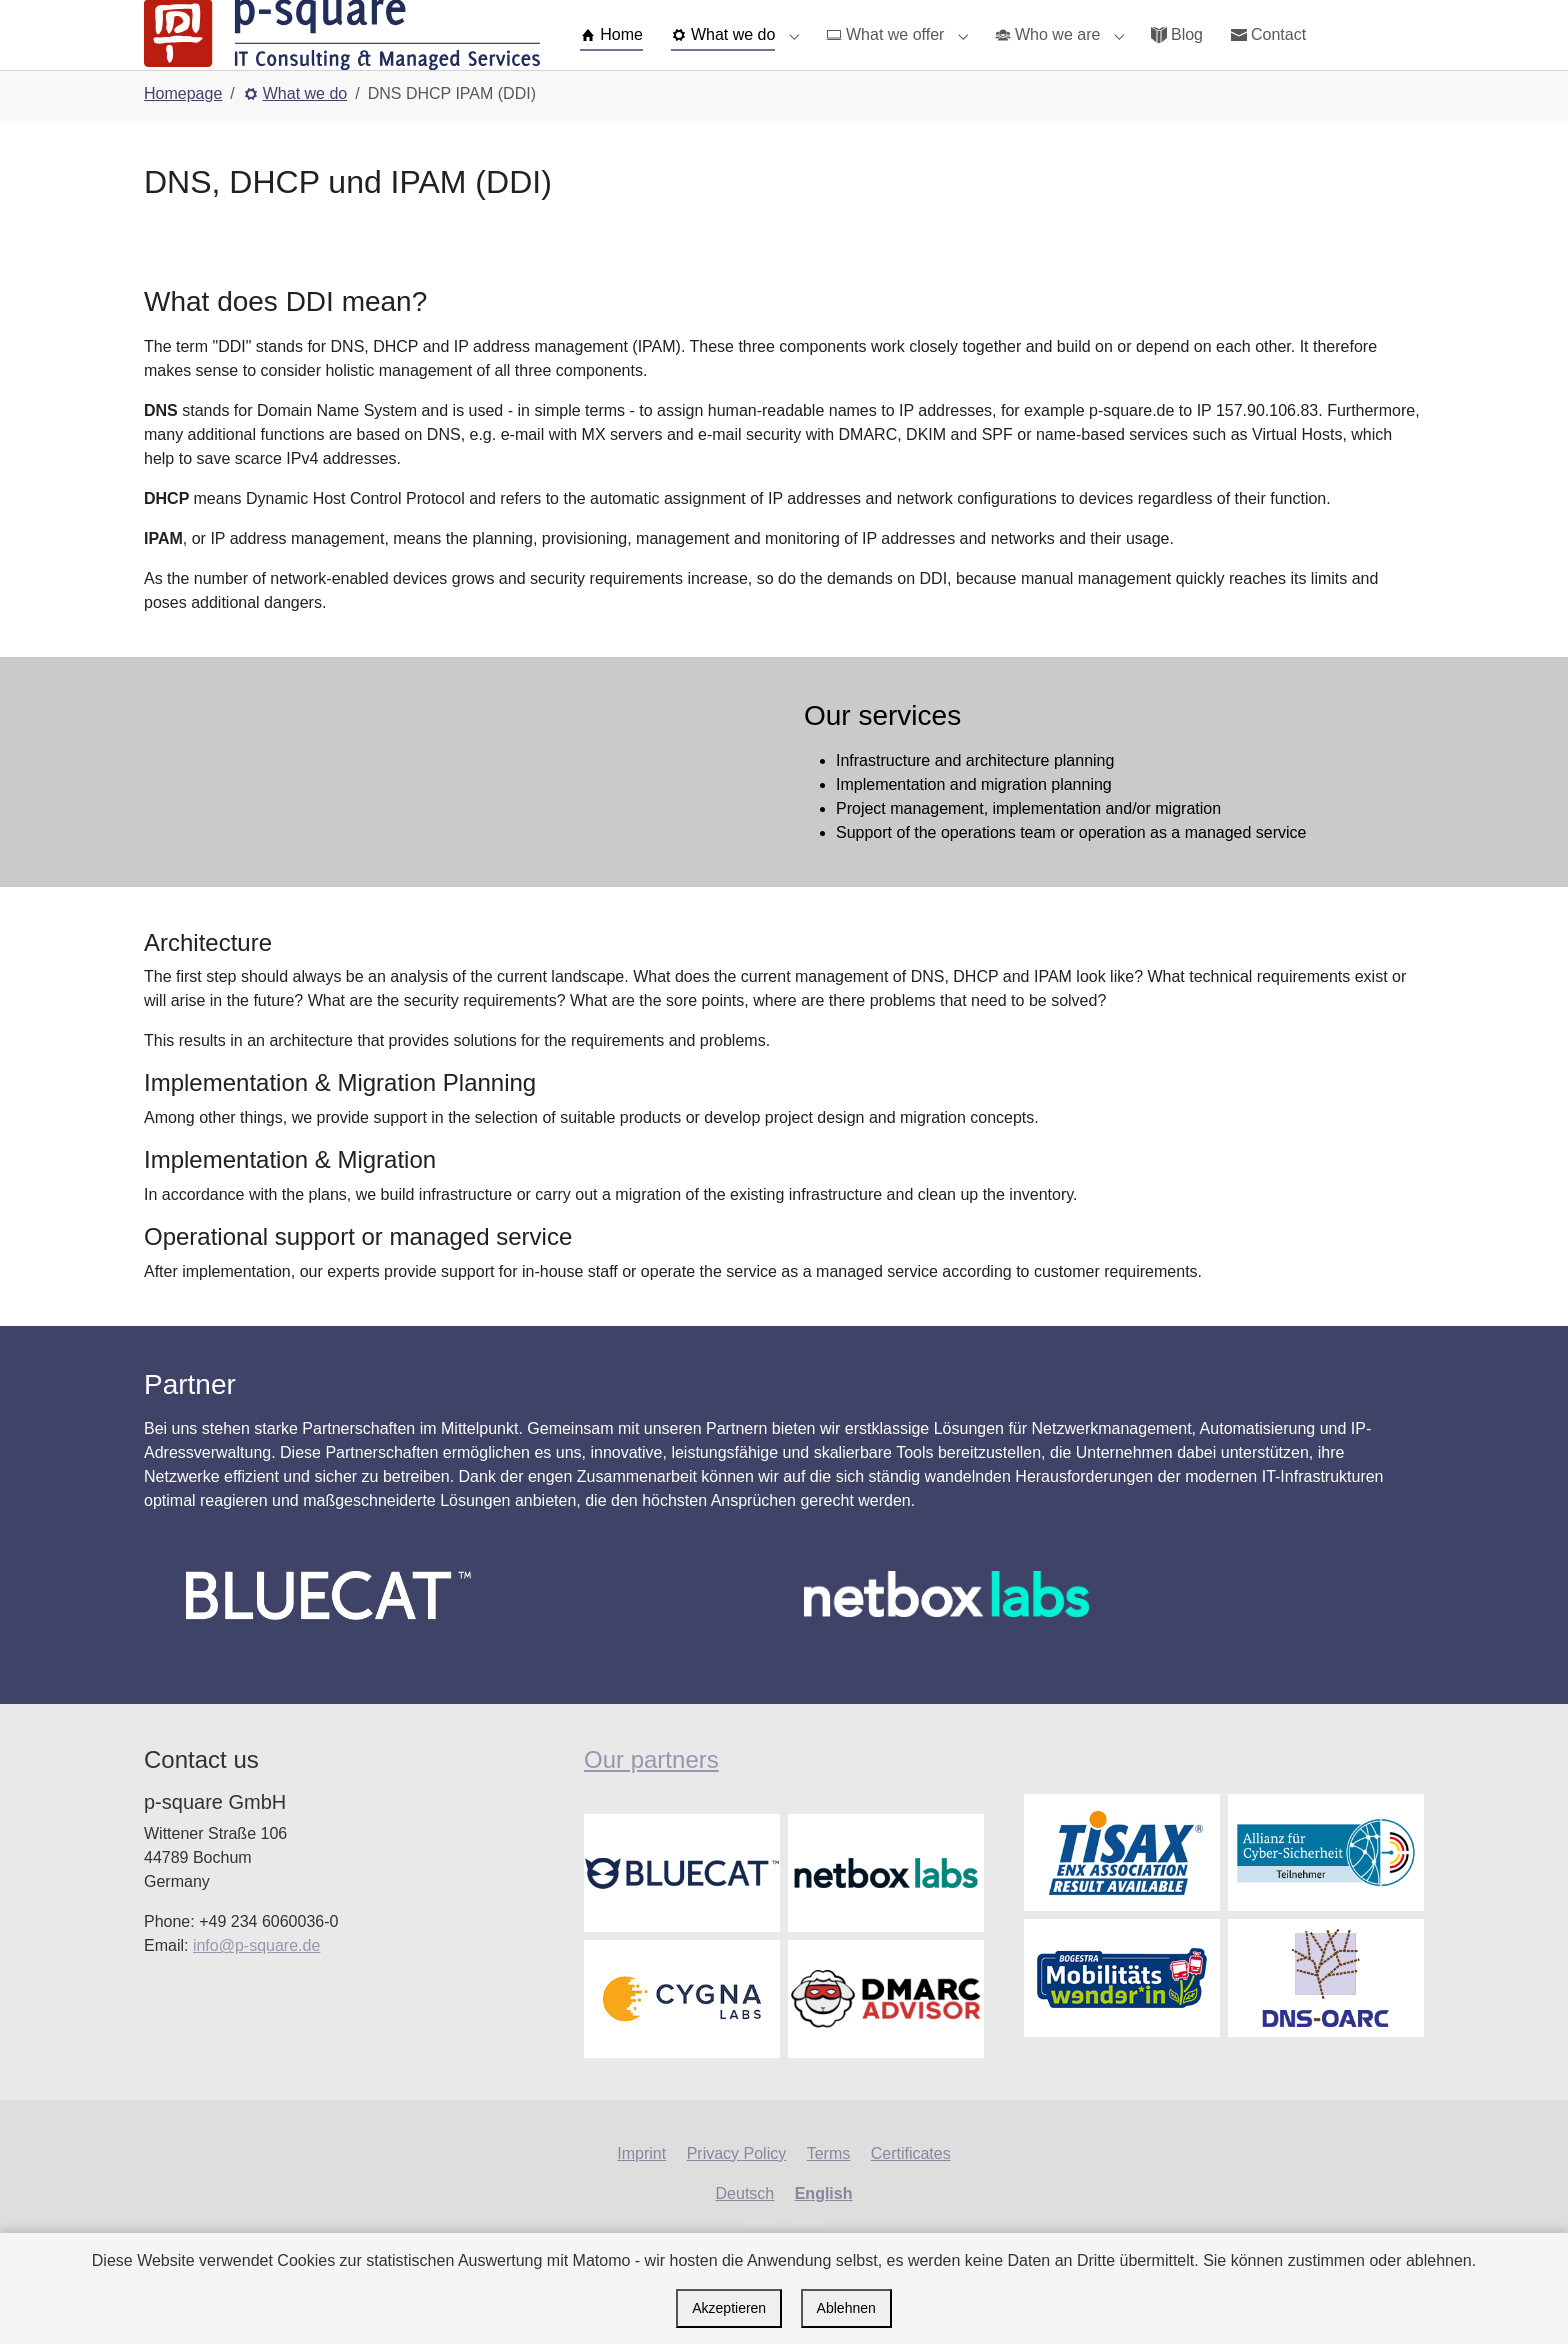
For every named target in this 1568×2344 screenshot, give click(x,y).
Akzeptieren (729, 2308)
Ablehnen (846, 2308)
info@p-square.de (256, 1985)
